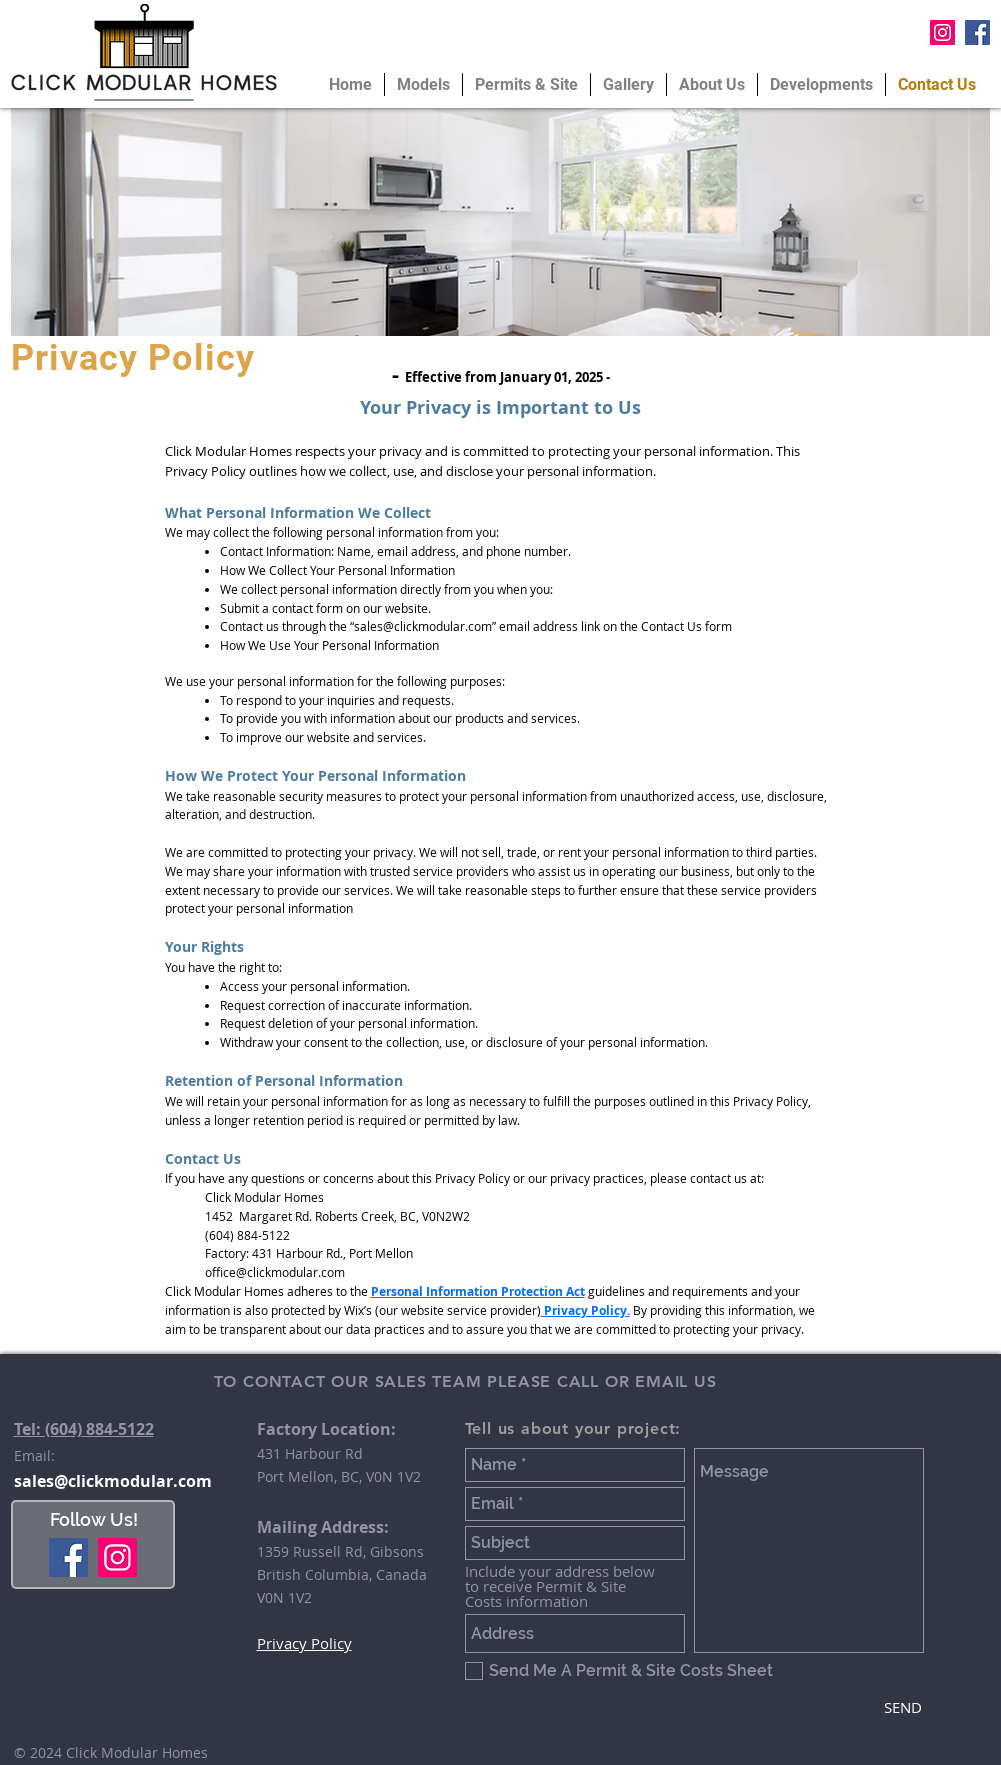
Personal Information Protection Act (478, 1291)
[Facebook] (68, 1557)
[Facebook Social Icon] (977, 32)
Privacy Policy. (585, 1310)
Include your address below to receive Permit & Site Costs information (560, 1586)
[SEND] (903, 1707)
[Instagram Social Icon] (942, 32)
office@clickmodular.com (275, 1272)
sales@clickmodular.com (423, 626)
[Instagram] (117, 1557)
